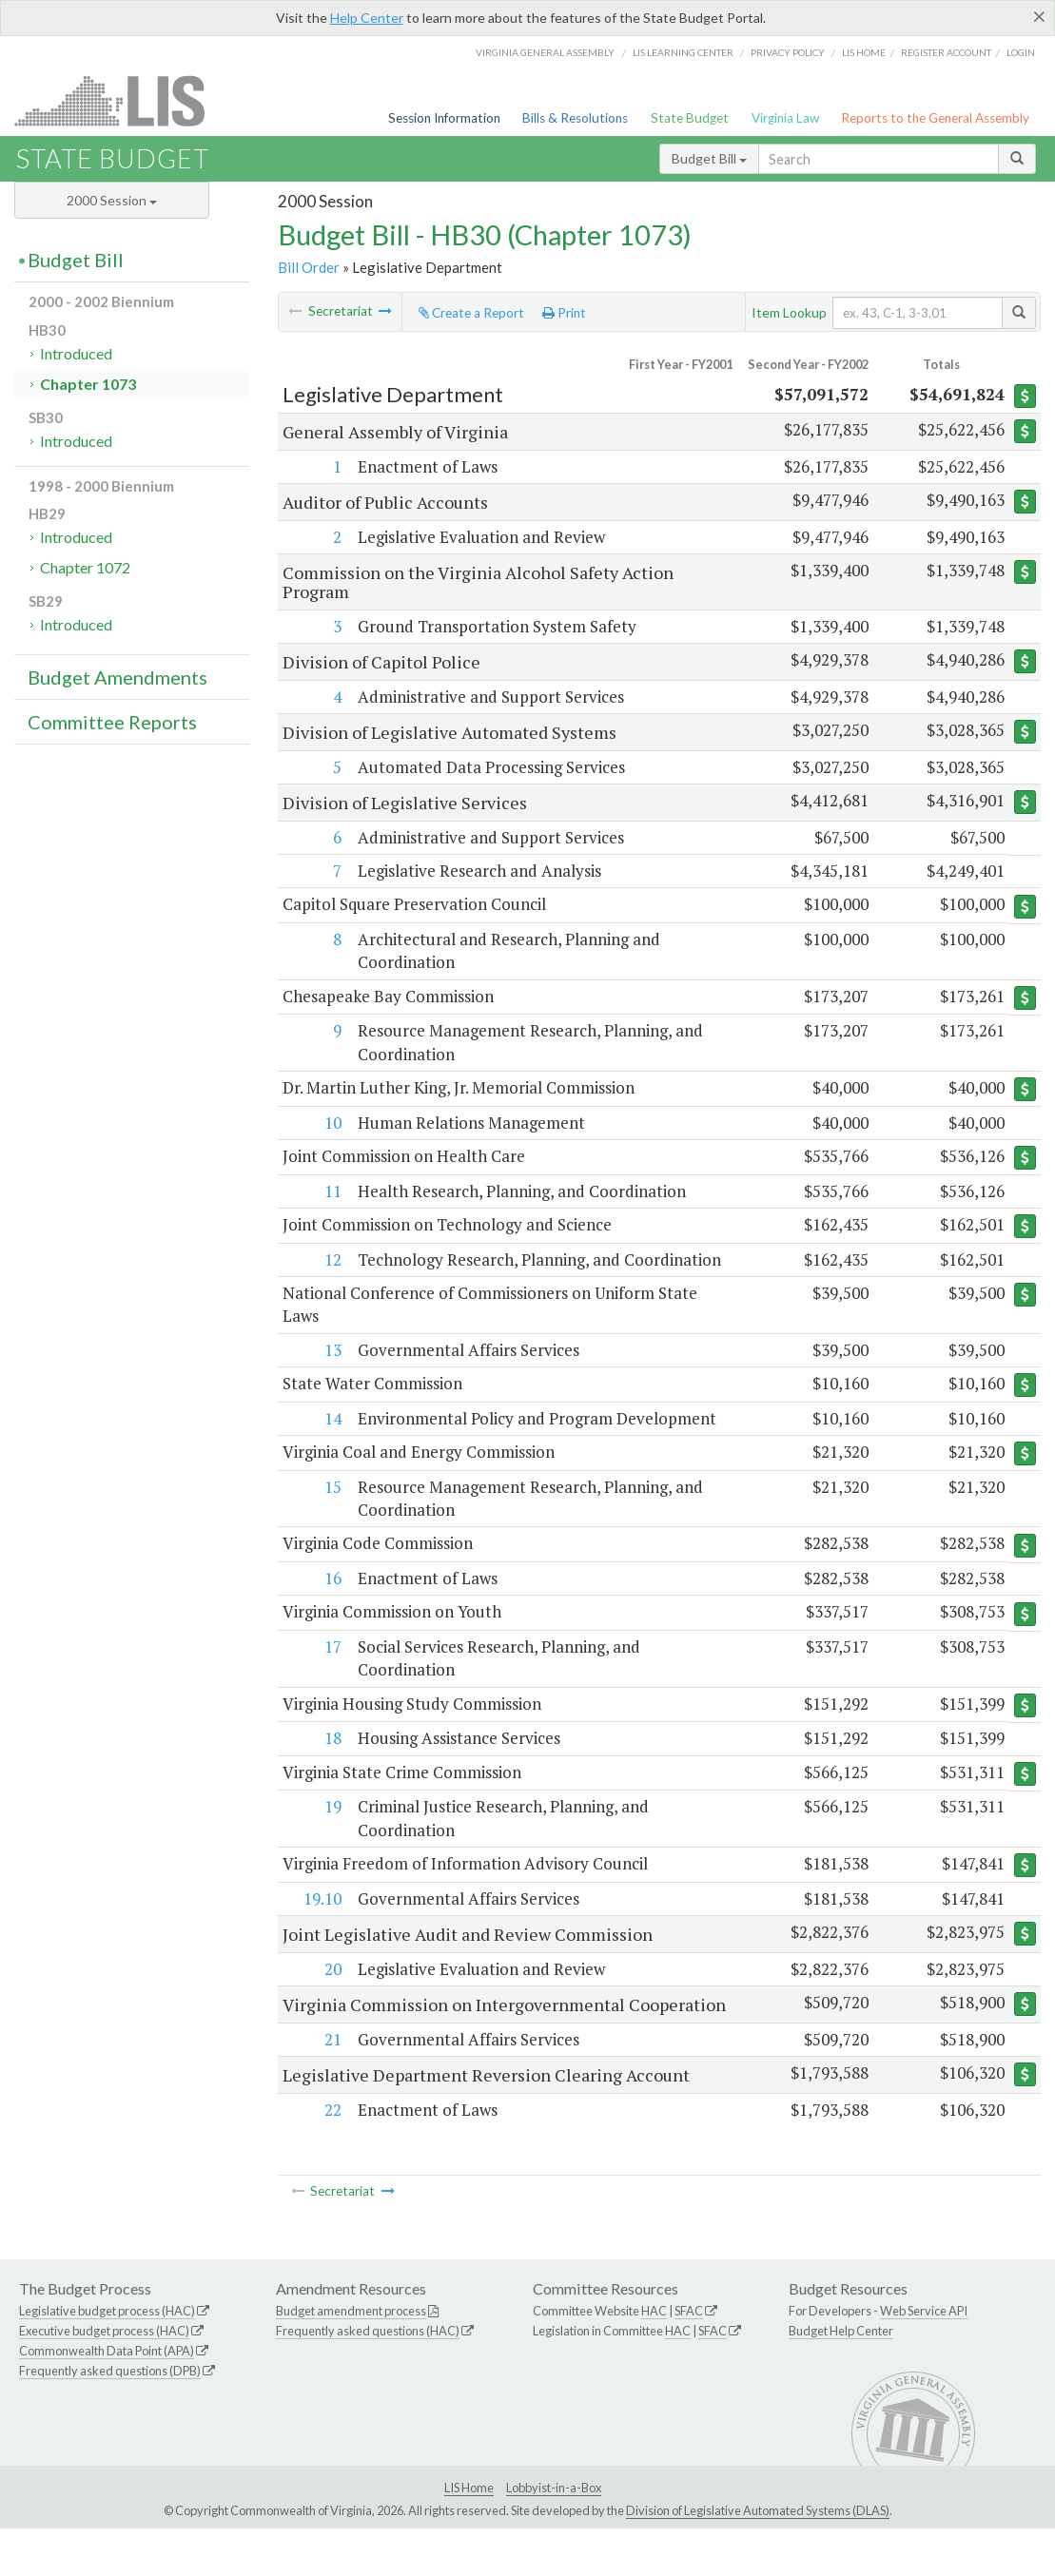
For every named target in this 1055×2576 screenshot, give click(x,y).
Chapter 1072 (85, 567)
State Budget (690, 118)
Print (564, 312)
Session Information (444, 118)
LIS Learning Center (683, 52)
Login (1020, 52)
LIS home (864, 52)
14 (332, 1444)
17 (332, 1674)
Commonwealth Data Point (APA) (106, 2398)
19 (332, 1835)
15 (332, 1513)
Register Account (946, 52)
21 (332, 2087)
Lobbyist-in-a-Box (553, 2535)
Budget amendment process (351, 2358)
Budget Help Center (841, 2378)
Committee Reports (112, 721)
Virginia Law (785, 118)
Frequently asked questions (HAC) (367, 2378)
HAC (654, 2358)
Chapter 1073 (88, 384)
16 (332, 1605)
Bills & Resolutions (575, 118)
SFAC (688, 2358)
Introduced (76, 353)
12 (332, 1261)
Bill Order (309, 267)
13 (332, 1374)
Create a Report (471, 312)
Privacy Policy (788, 52)
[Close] (1039, 16)
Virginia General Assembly (545, 52)
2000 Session (112, 200)
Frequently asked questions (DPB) (110, 2418)
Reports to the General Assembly (935, 118)
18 (332, 1766)
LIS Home (469, 2535)
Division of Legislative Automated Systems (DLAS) (757, 2558)
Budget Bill (709, 158)
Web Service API (923, 2358)
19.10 (322, 1927)
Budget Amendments (117, 677)
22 (332, 2157)
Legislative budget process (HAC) (107, 2358)
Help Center (366, 18)
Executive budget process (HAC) (104, 2378)
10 (332, 1123)
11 (332, 1193)
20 (332, 1997)
